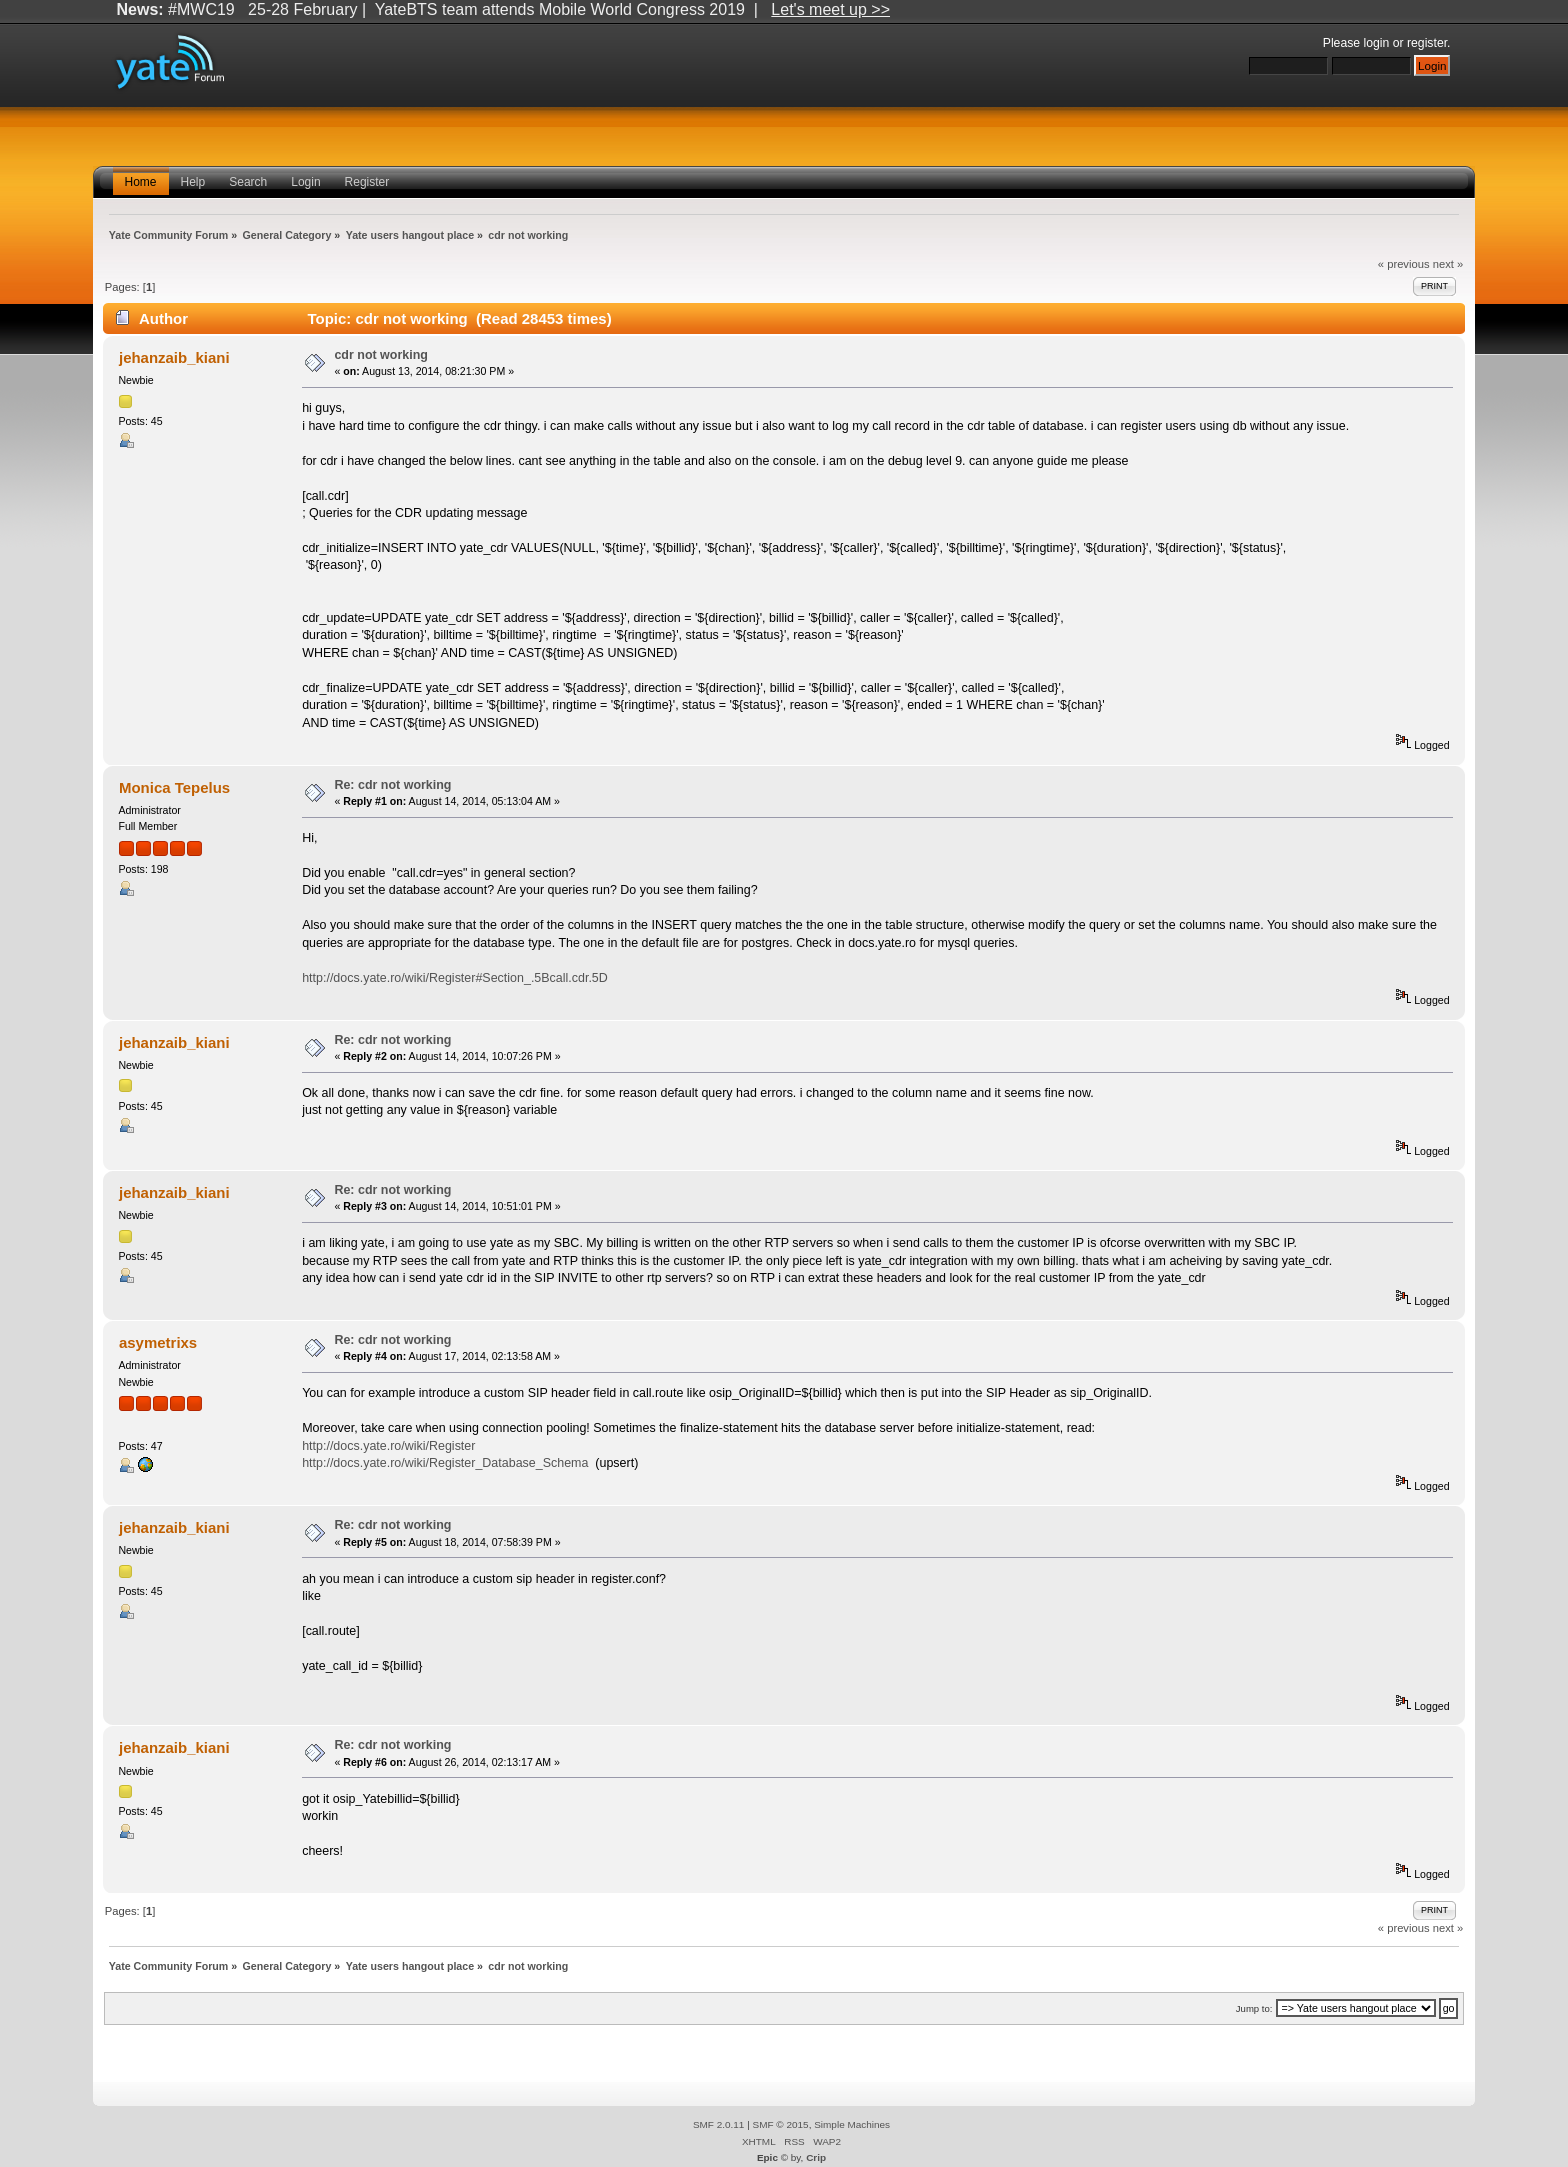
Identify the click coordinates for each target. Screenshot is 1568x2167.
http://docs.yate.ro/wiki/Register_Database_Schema (445, 1463)
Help (193, 182)
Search (248, 182)
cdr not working (381, 355)
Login (305, 182)
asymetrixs (158, 1342)
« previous (1404, 264)
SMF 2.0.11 (719, 2124)
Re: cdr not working (392, 785)
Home (141, 182)
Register (367, 182)
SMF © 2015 (781, 2124)
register (1427, 43)
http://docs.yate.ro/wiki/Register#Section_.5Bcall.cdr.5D (455, 978)
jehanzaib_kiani (174, 357)
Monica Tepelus (174, 787)
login (1377, 43)
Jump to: (1254, 2008)
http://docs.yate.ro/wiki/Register (388, 1446)
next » (1448, 264)
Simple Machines (852, 2124)
